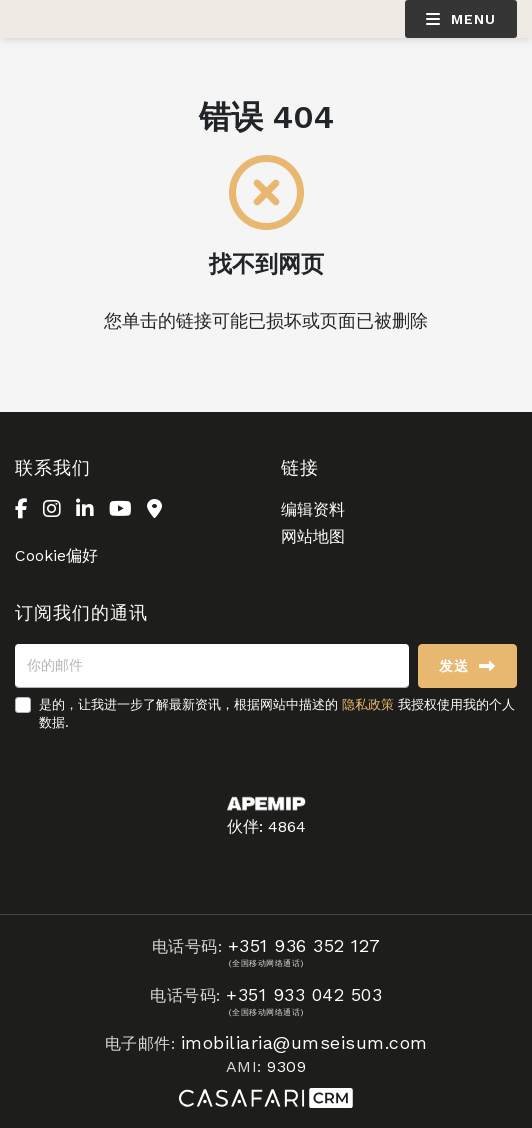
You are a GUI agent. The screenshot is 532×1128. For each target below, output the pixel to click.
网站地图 (313, 536)
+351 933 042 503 (304, 994)
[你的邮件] (212, 666)
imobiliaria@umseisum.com (304, 1042)
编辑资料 (313, 509)
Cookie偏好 (56, 555)
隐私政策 (368, 704)
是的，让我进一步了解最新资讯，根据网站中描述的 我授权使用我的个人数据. (277, 713)
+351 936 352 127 (304, 945)
